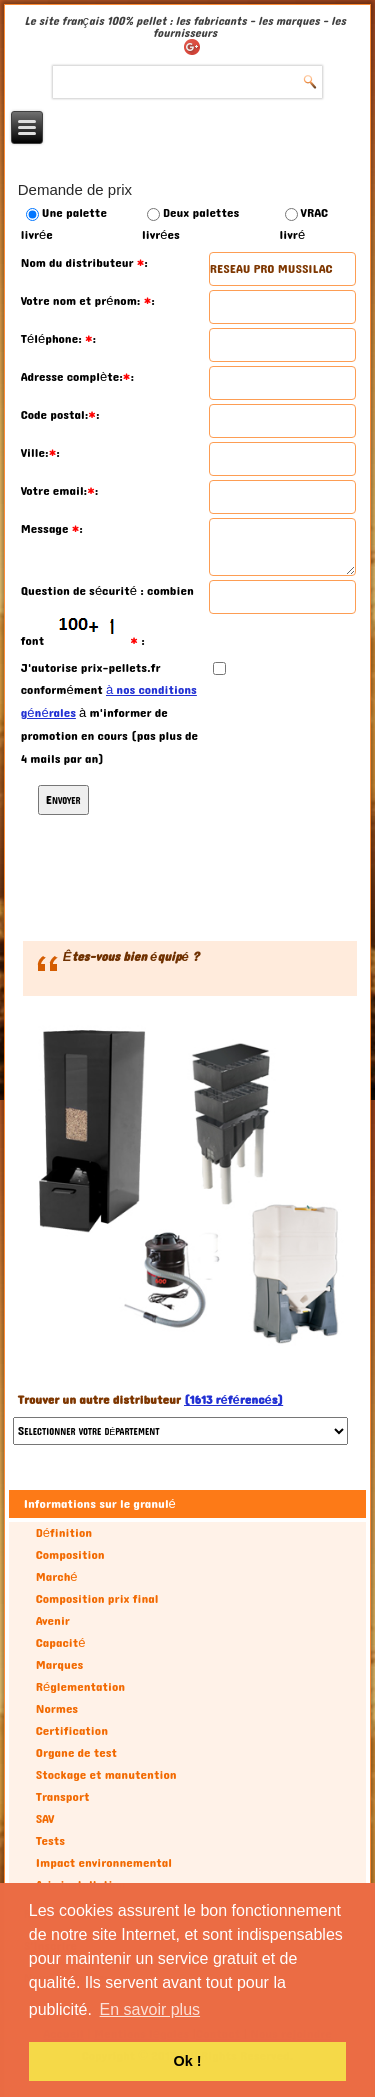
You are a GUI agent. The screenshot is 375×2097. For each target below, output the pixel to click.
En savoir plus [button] (150, 2009)
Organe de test (76, 1753)
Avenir (53, 1621)
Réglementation (80, 1687)
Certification (72, 1731)
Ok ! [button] (188, 2061)
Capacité (61, 1643)
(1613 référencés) (233, 1400)
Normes (57, 1709)
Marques (59, 1665)
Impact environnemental (104, 1863)
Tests (50, 1841)
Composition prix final (97, 1599)
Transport (63, 1797)
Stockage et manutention (106, 1775)
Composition (70, 1555)
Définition (64, 1533)
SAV (45, 1819)
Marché (57, 1577)
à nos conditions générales (109, 701)
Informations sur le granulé (100, 1504)
